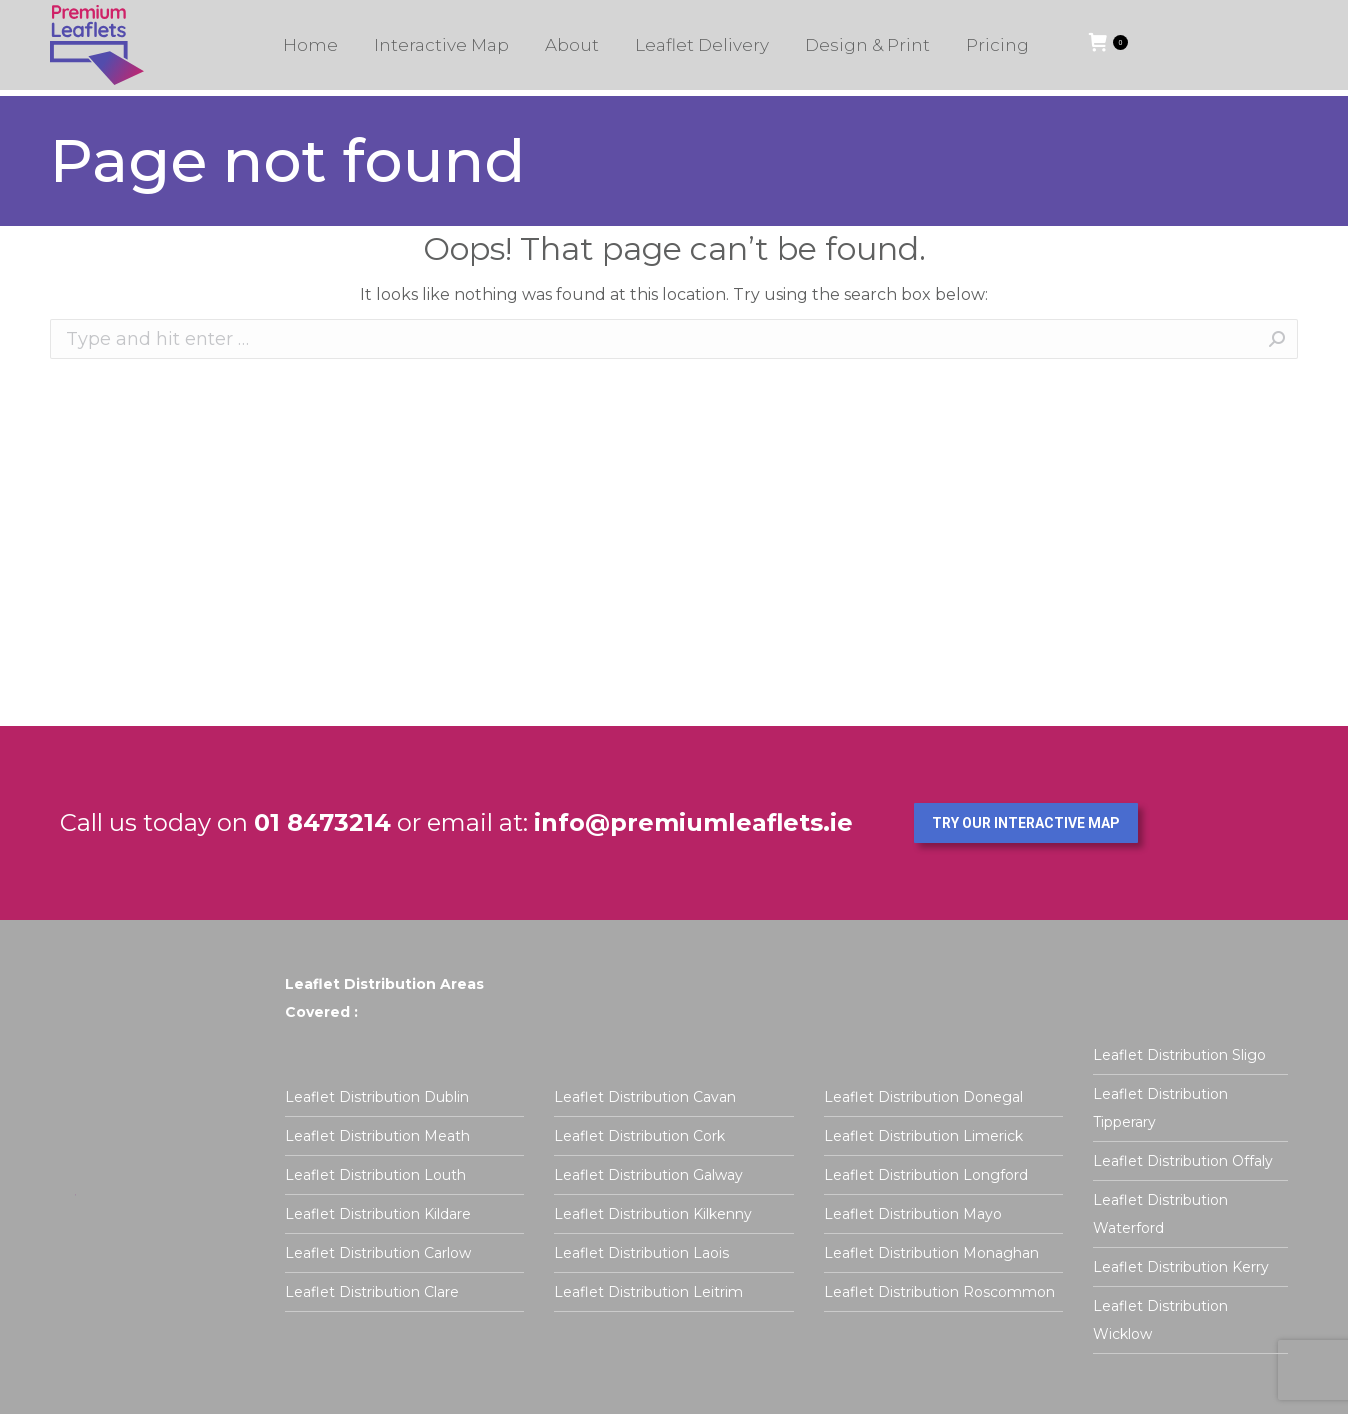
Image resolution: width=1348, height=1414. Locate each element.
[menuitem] (310, 51)
